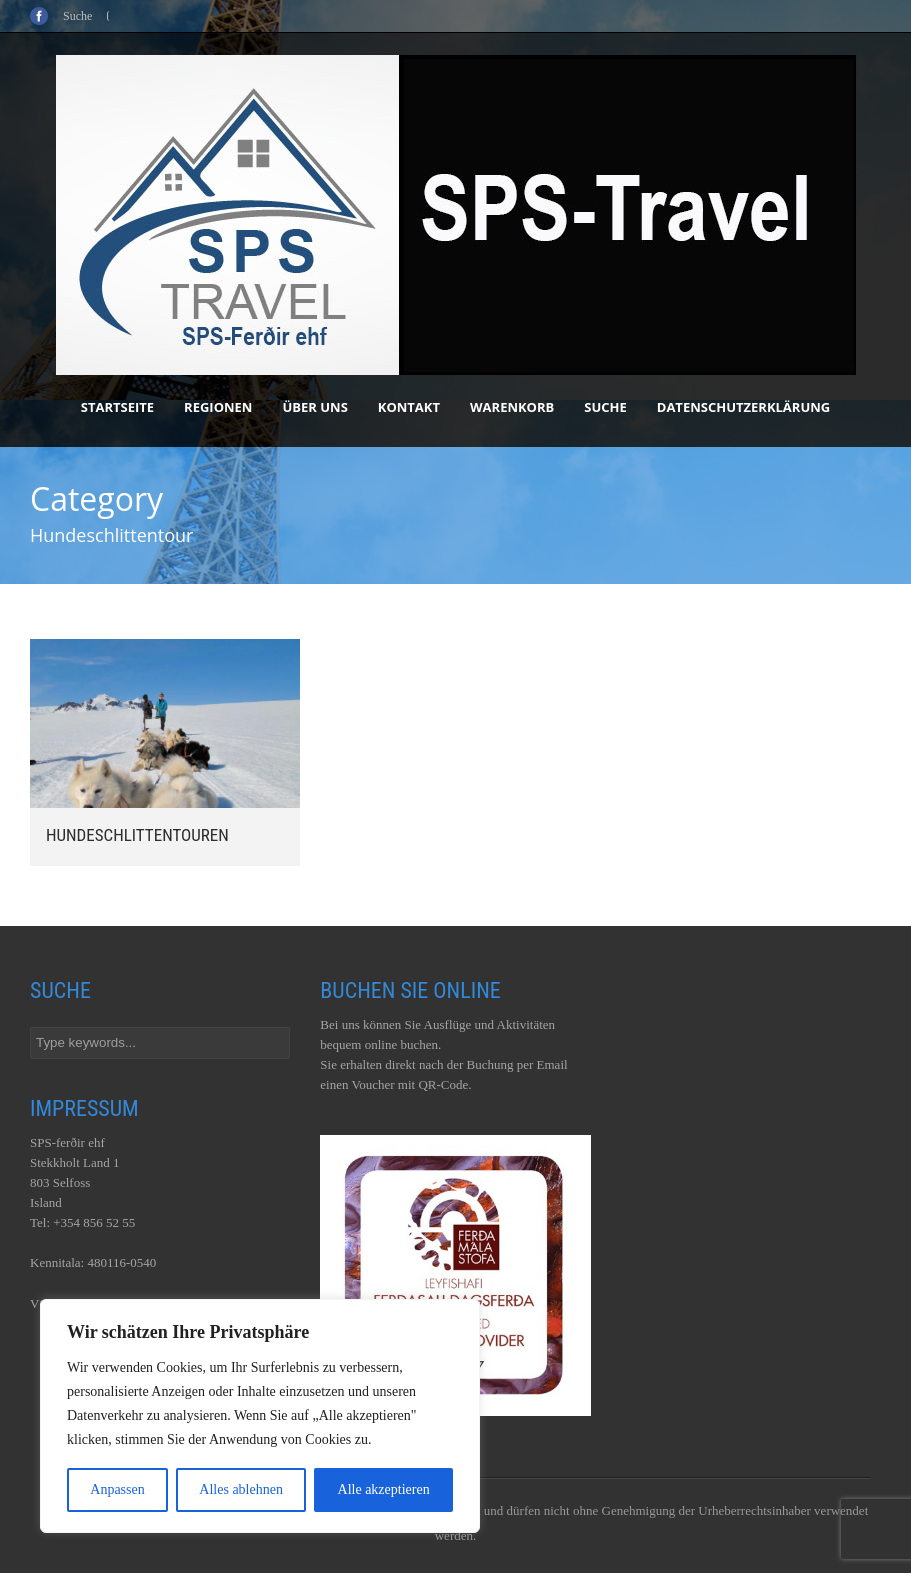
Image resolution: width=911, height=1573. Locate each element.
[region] (260, 1416)
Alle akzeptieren (384, 1489)
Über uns (314, 407)
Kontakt (409, 407)
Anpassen (117, 1489)
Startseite (117, 407)
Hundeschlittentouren (137, 835)
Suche (605, 407)
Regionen (218, 407)
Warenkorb (512, 407)
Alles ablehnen (241, 1489)
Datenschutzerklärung (743, 407)
